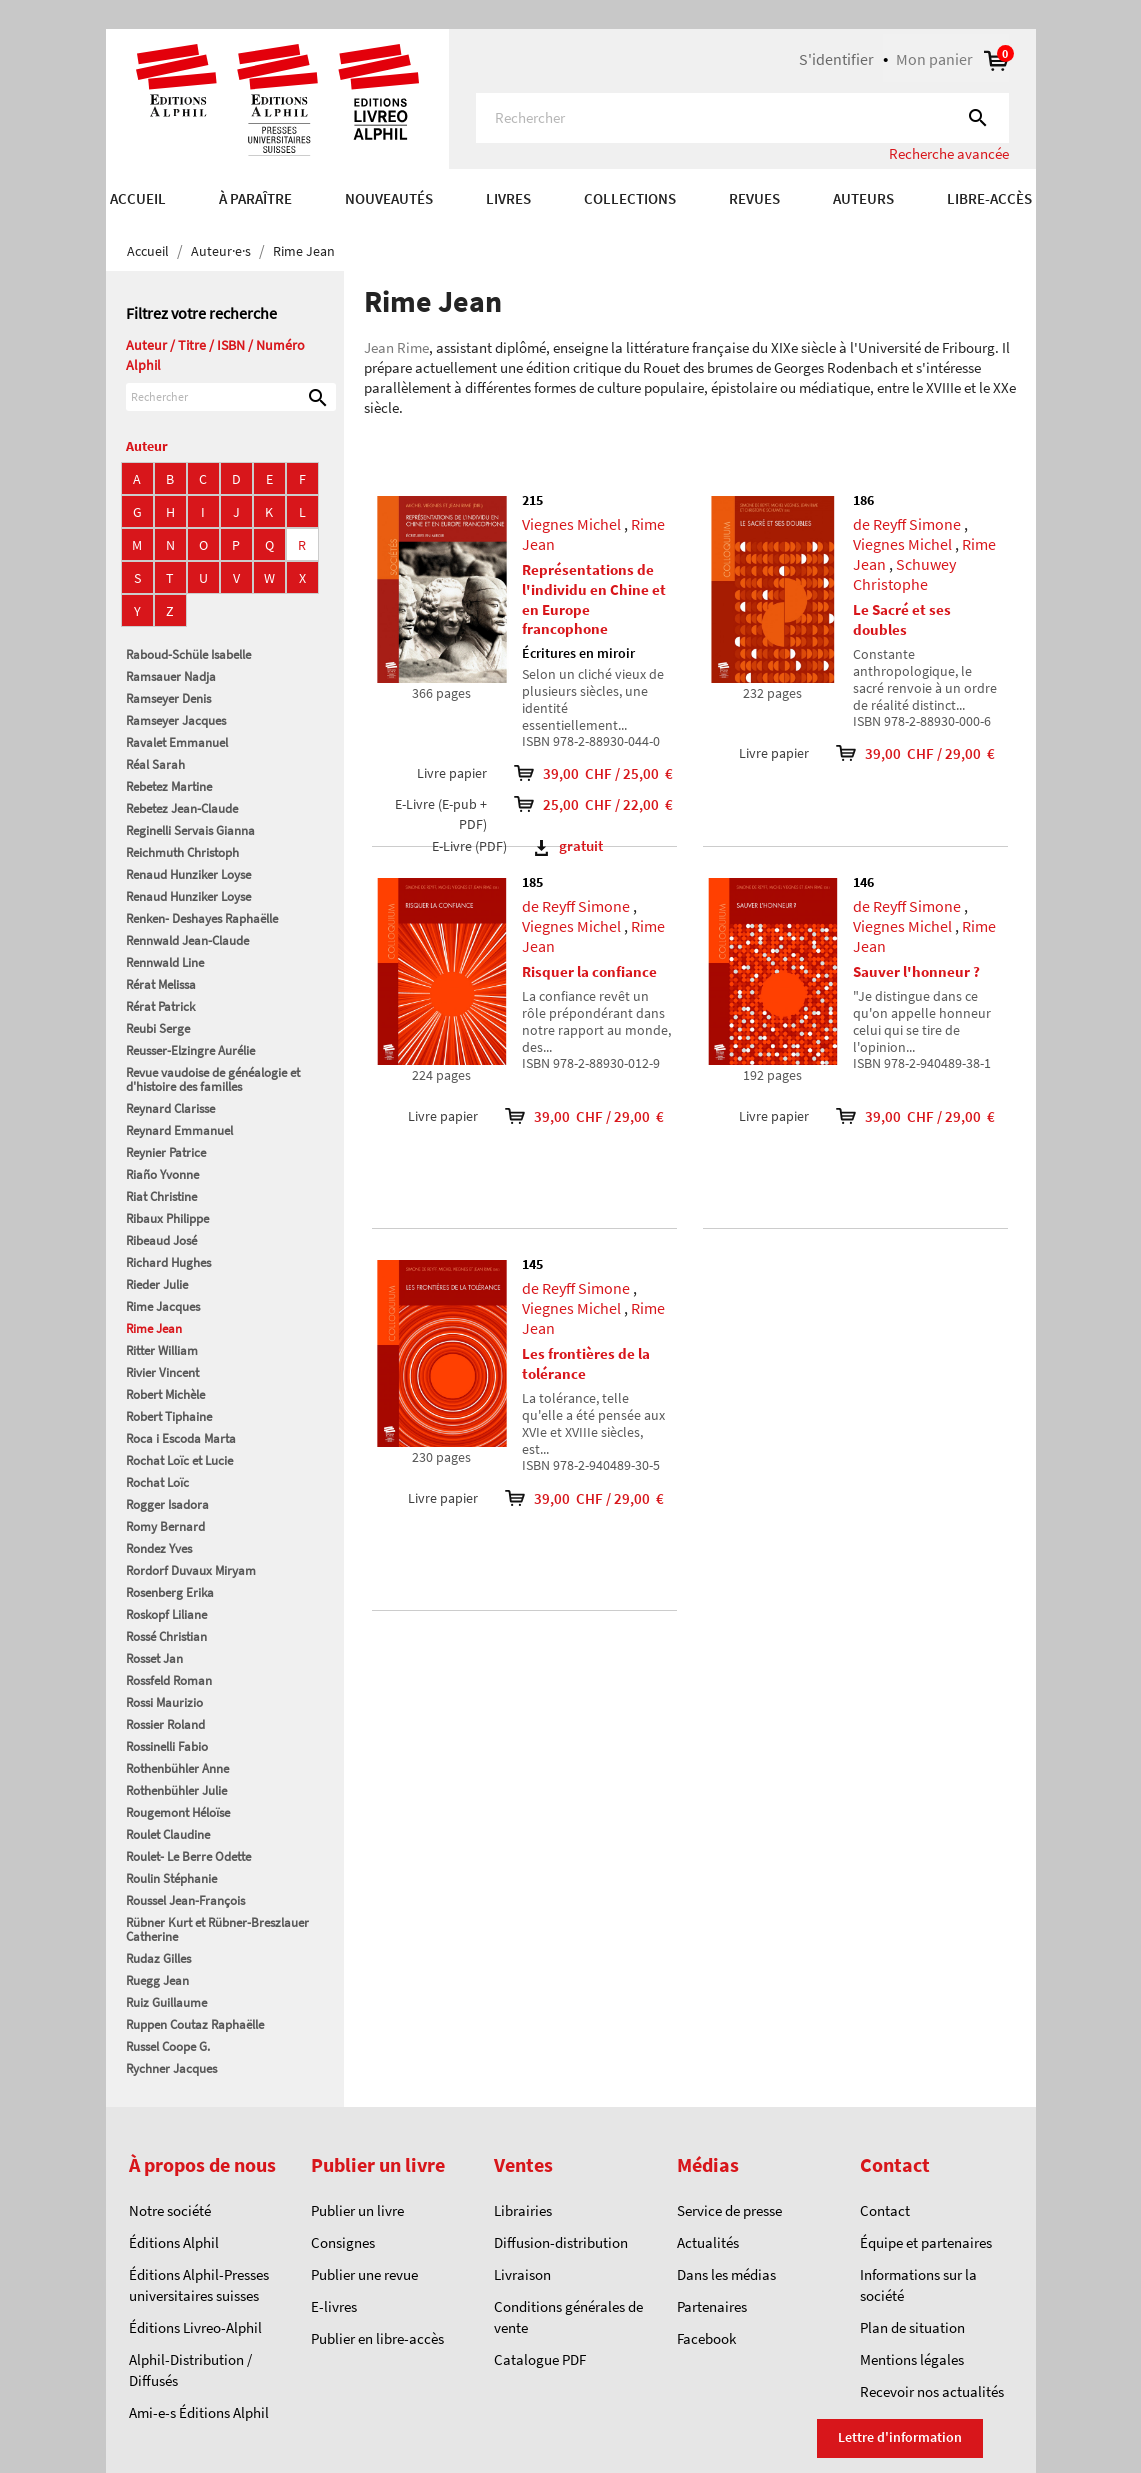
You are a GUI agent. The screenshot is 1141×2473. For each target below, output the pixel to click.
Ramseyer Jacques (176, 720)
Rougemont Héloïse (178, 1812)
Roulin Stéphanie (171, 1878)
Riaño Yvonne (162, 1174)
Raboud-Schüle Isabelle (188, 654)
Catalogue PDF (540, 2359)
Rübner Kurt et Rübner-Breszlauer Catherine (217, 1929)
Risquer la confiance (589, 971)
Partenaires (712, 2306)
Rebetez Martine (169, 786)
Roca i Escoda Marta (181, 1438)
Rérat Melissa (161, 984)
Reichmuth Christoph (182, 852)
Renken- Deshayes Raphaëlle (202, 918)
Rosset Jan (154, 1658)
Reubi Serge (158, 1028)
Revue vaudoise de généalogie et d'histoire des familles (213, 1079)
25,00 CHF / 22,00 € (587, 804)
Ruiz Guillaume (166, 2002)
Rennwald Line (165, 962)
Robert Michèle (165, 1394)
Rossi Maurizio (164, 1702)
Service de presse (729, 2210)
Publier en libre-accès (377, 2338)
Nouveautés (389, 198)
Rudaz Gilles (158, 1958)
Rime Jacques (163, 1306)
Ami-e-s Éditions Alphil (199, 2412)
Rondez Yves (159, 1548)
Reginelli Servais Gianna (190, 830)
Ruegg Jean (157, 1980)
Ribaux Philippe (167, 1218)
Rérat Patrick (160, 1006)
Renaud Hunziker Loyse (188, 874)
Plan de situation (912, 2327)
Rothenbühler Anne (177, 1768)
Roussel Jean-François (185, 1900)
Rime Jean (154, 1328)
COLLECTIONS (630, 198)
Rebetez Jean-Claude (182, 808)
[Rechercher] (742, 118)
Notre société (170, 2210)
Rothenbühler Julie (176, 1790)
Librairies (523, 2210)
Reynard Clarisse (170, 1108)
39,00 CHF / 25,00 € (587, 773)
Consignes (343, 2242)
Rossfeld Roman (169, 1680)
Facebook (706, 2338)
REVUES (754, 198)
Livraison (522, 2274)
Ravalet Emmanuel (177, 742)
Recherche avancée (949, 153)
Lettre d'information (900, 2437)
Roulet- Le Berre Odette (188, 1856)
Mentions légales (912, 2359)
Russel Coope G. (168, 2046)
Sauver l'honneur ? (916, 971)
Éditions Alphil (174, 2242)
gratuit (569, 845)
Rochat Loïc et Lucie (179, 1460)
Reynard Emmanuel (179, 1130)
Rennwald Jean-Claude (187, 940)
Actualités (708, 2242)
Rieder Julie (157, 1284)
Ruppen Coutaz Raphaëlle (195, 2024)
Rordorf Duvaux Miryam (191, 1570)
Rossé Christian (166, 1636)
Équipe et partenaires (926, 2242)
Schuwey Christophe (904, 574)
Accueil (138, 198)
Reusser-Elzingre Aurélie (190, 1050)
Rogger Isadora (167, 1504)
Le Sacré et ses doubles (902, 619)
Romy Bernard (165, 1526)
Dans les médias (726, 2274)
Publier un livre (357, 2210)
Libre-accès (989, 198)
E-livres (334, 2306)
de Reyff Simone (907, 524)
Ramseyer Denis (168, 698)
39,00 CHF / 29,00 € (902, 753)
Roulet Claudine (168, 1834)
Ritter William (162, 1350)
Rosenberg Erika (170, 1592)
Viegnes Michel (571, 524)
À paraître (255, 198)
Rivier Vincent (162, 1372)
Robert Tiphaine (169, 1416)
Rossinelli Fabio (167, 1746)
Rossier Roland (165, 1724)
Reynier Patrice (166, 1152)
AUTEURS (863, 198)
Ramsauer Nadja (171, 676)
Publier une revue (364, 2274)
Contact (885, 2210)
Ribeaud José (161, 1240)
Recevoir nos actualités (932, 2391)
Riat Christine (161, 1196)
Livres (508, 198)
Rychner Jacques (171, 2068)
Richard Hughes (168, 1262)
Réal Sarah (155, 764)
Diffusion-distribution (561, 2242)
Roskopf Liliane (166, 1614)
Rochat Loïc (157, 1482)
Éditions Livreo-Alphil (195, 2327)
